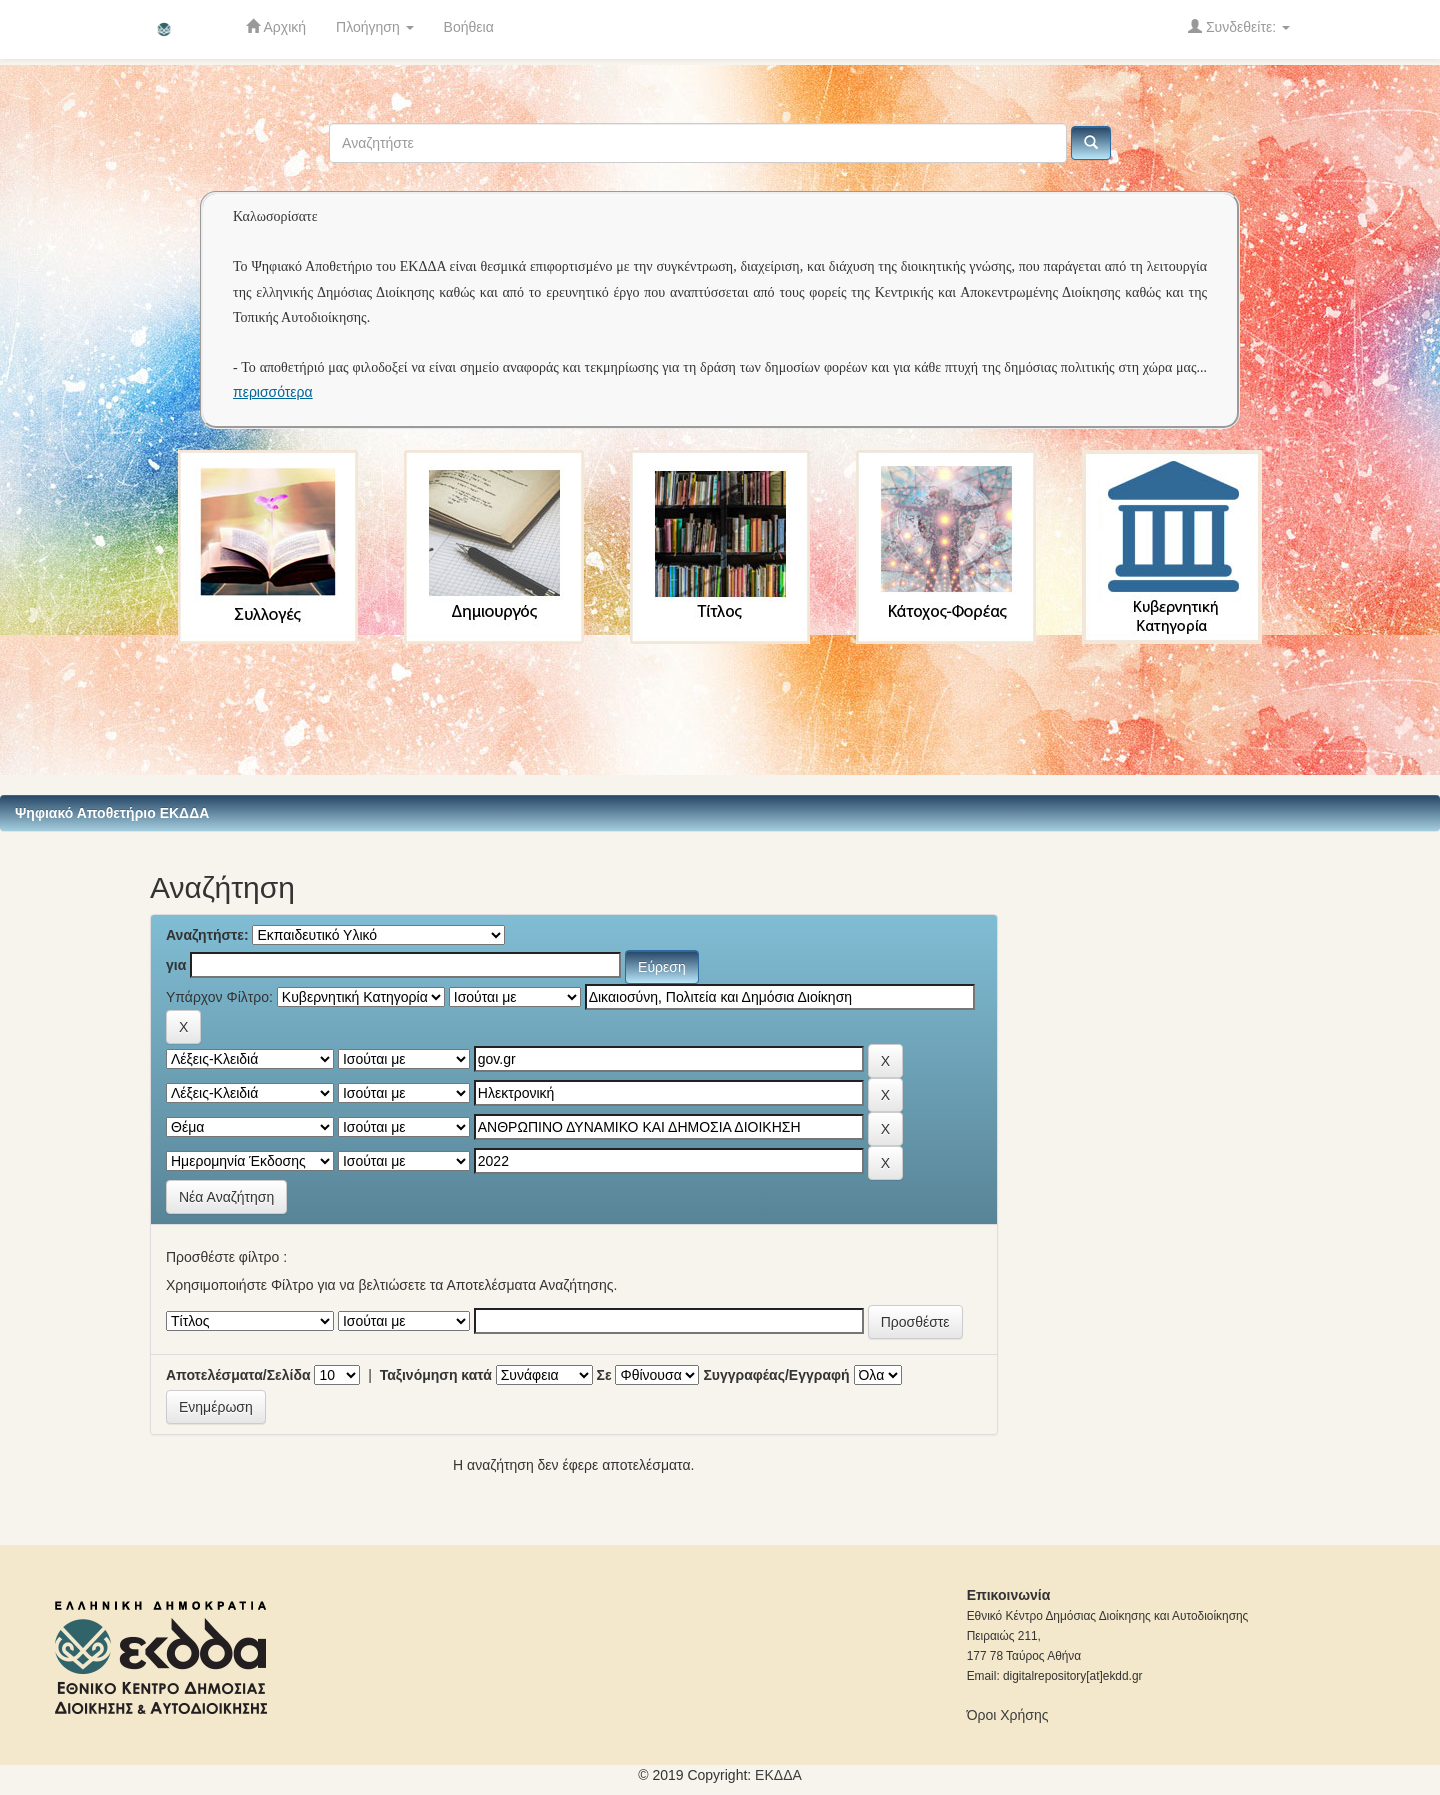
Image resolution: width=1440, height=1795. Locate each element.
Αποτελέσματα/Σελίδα (238, 1375)
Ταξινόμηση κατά (436, 1375)
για (176, 965)
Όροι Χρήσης (1008, 1715)
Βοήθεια (469, 27)
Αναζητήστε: (207, 935)
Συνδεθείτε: (1239, 26)
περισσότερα (273, 392)
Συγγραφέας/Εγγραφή (776, 1375)
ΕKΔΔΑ (778, 1775)
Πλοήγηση (375, 27)
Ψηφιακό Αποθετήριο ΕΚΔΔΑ (112, 813)
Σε (604, 1375)
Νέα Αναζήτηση (226, 1197)
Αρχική (276, 26)
